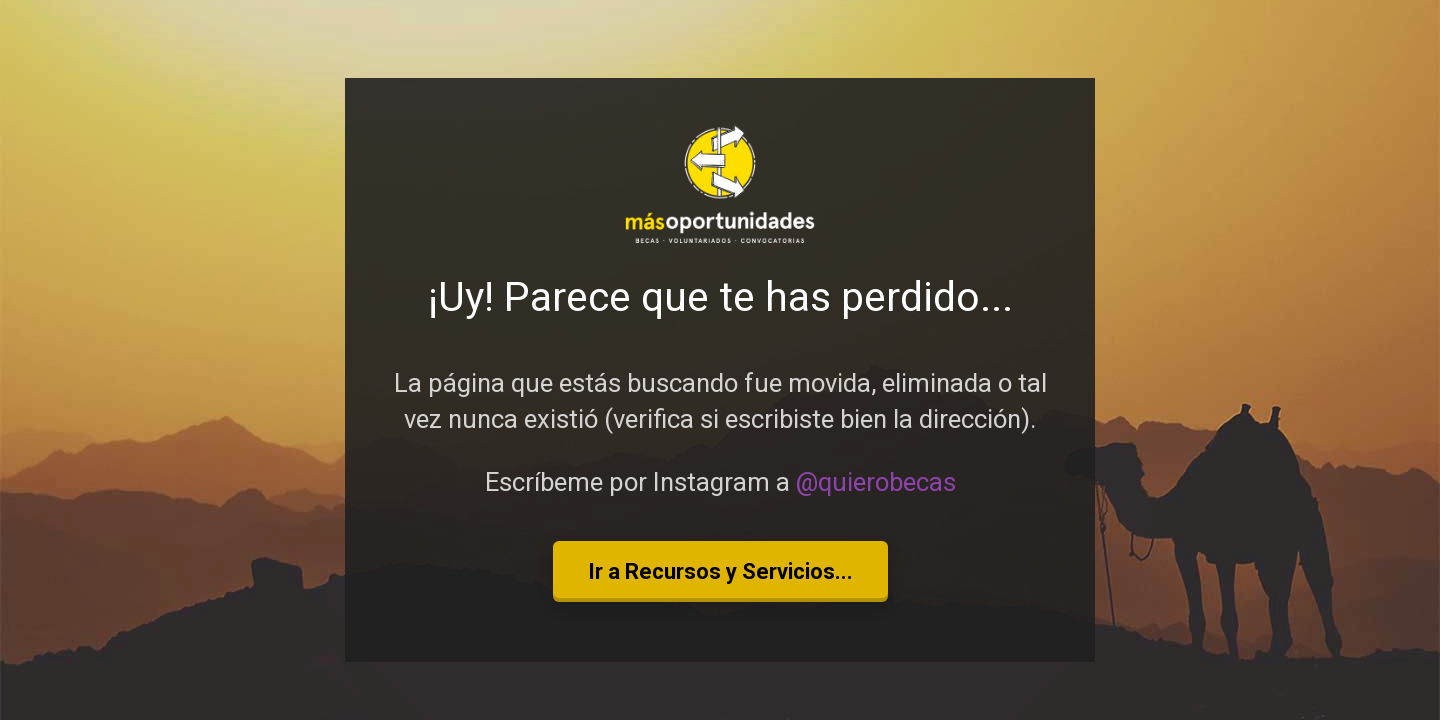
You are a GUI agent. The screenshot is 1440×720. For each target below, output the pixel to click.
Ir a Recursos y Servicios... (720, 571)
